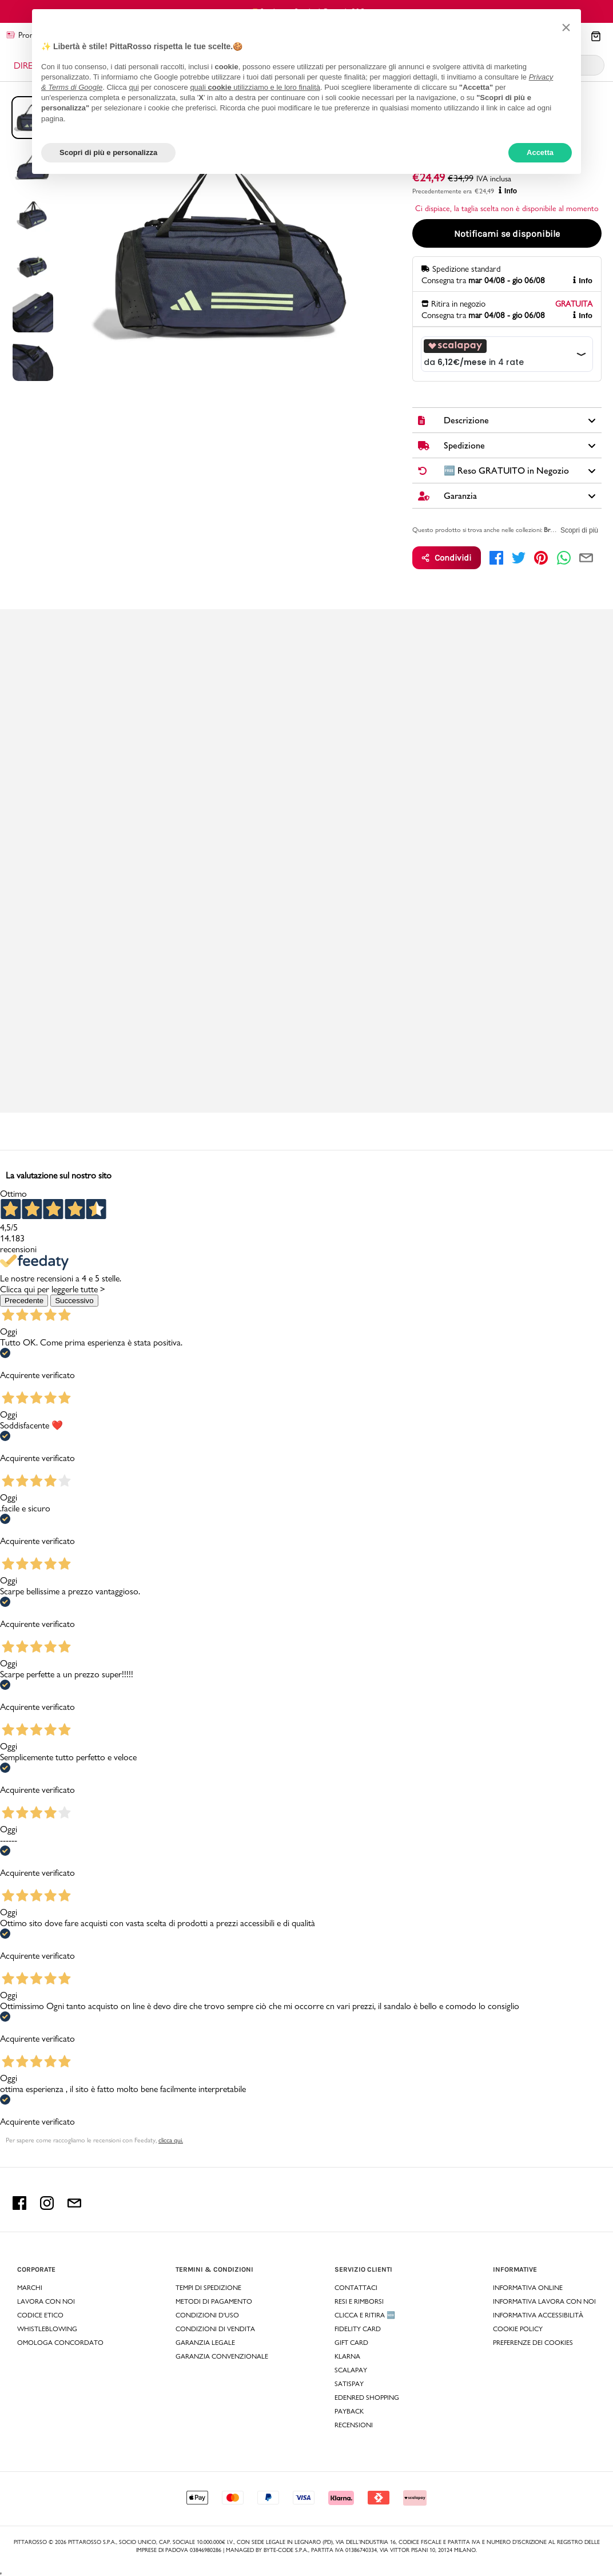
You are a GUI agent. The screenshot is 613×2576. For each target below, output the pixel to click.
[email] (586, 558)
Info (508, 190)
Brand (552, 530)
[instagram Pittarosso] (47, 2206)
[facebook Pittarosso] (19, 2206)
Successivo (74, 1300)
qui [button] (133, 87)
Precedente (24, 1300)
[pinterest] (541, 558)
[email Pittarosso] (74, 2206)
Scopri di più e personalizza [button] (108, 152)
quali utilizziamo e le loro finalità (255, 87)
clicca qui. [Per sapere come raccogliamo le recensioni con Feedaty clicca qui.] (170, 2140)
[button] (566, 27)
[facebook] (496, 558)
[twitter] (519, 558)
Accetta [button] (540, 152)
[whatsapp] (564, 558)
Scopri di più (579, 530)
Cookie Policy (518, 2329)
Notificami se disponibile (507, 233)
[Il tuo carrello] (595, 37)
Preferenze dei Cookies (533, 2343)
